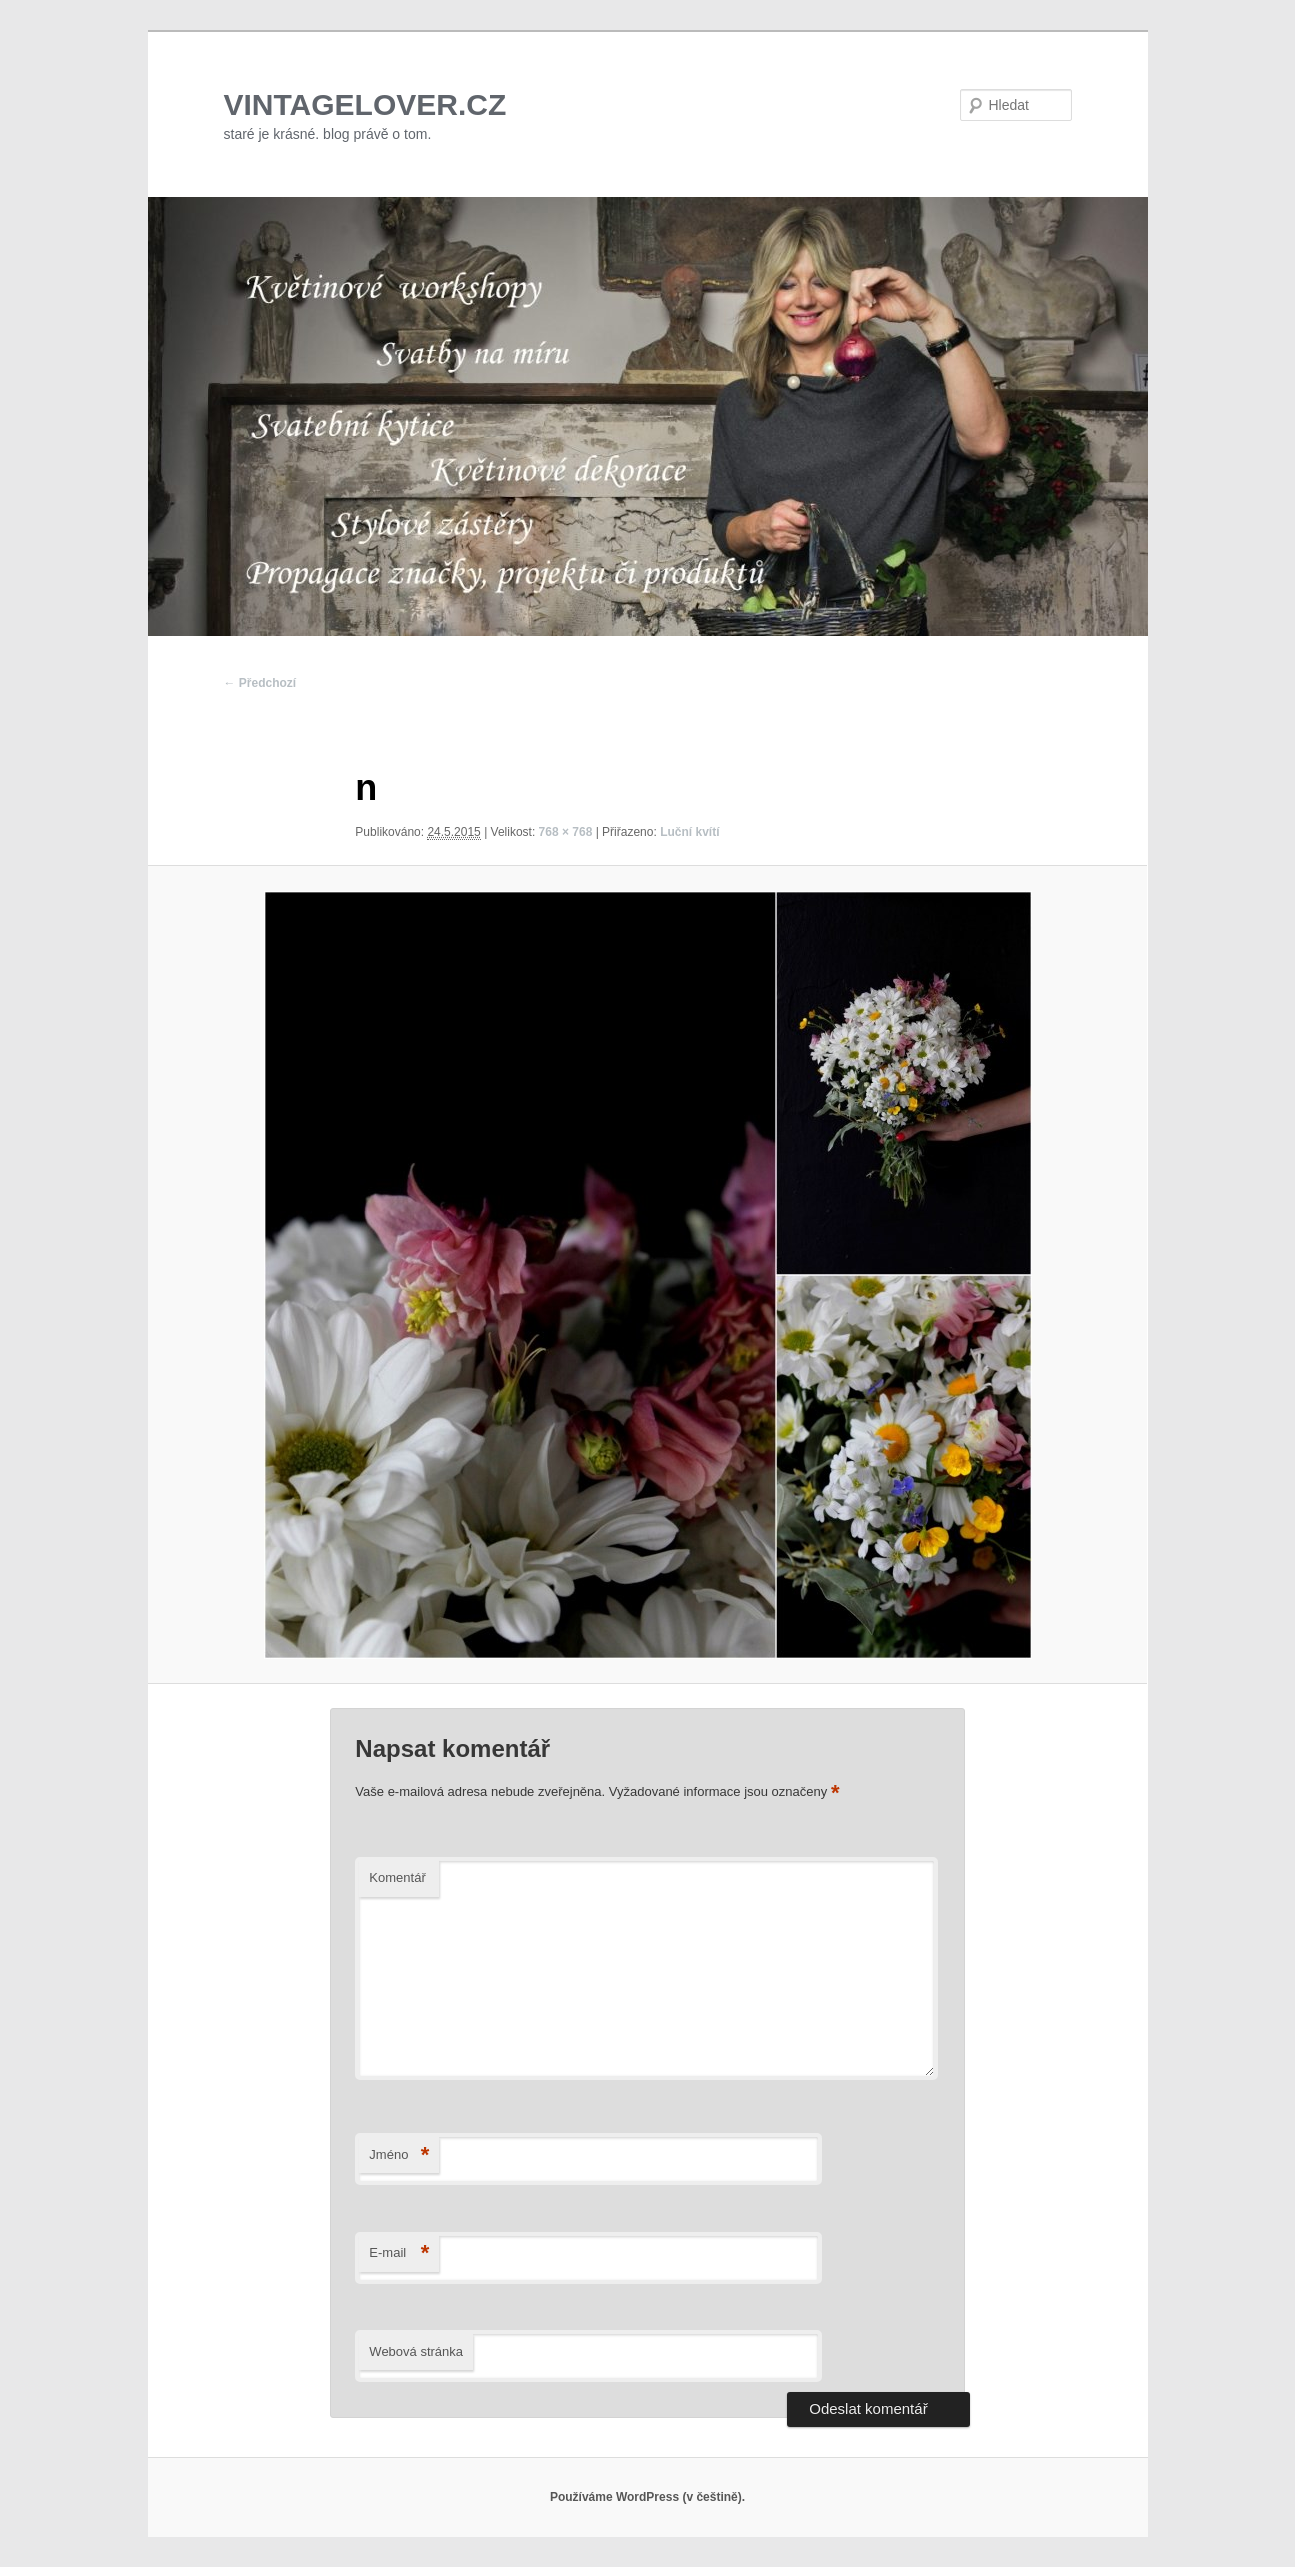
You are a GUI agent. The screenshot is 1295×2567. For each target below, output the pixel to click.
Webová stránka (416, 2351)
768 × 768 (566, 832)
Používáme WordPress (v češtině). (647, 2497)
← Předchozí (260, 683)
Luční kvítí (689, 832)
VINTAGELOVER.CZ (365, 104)
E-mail (399, 2253)
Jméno (399, 2155)
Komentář (397, 1877)
